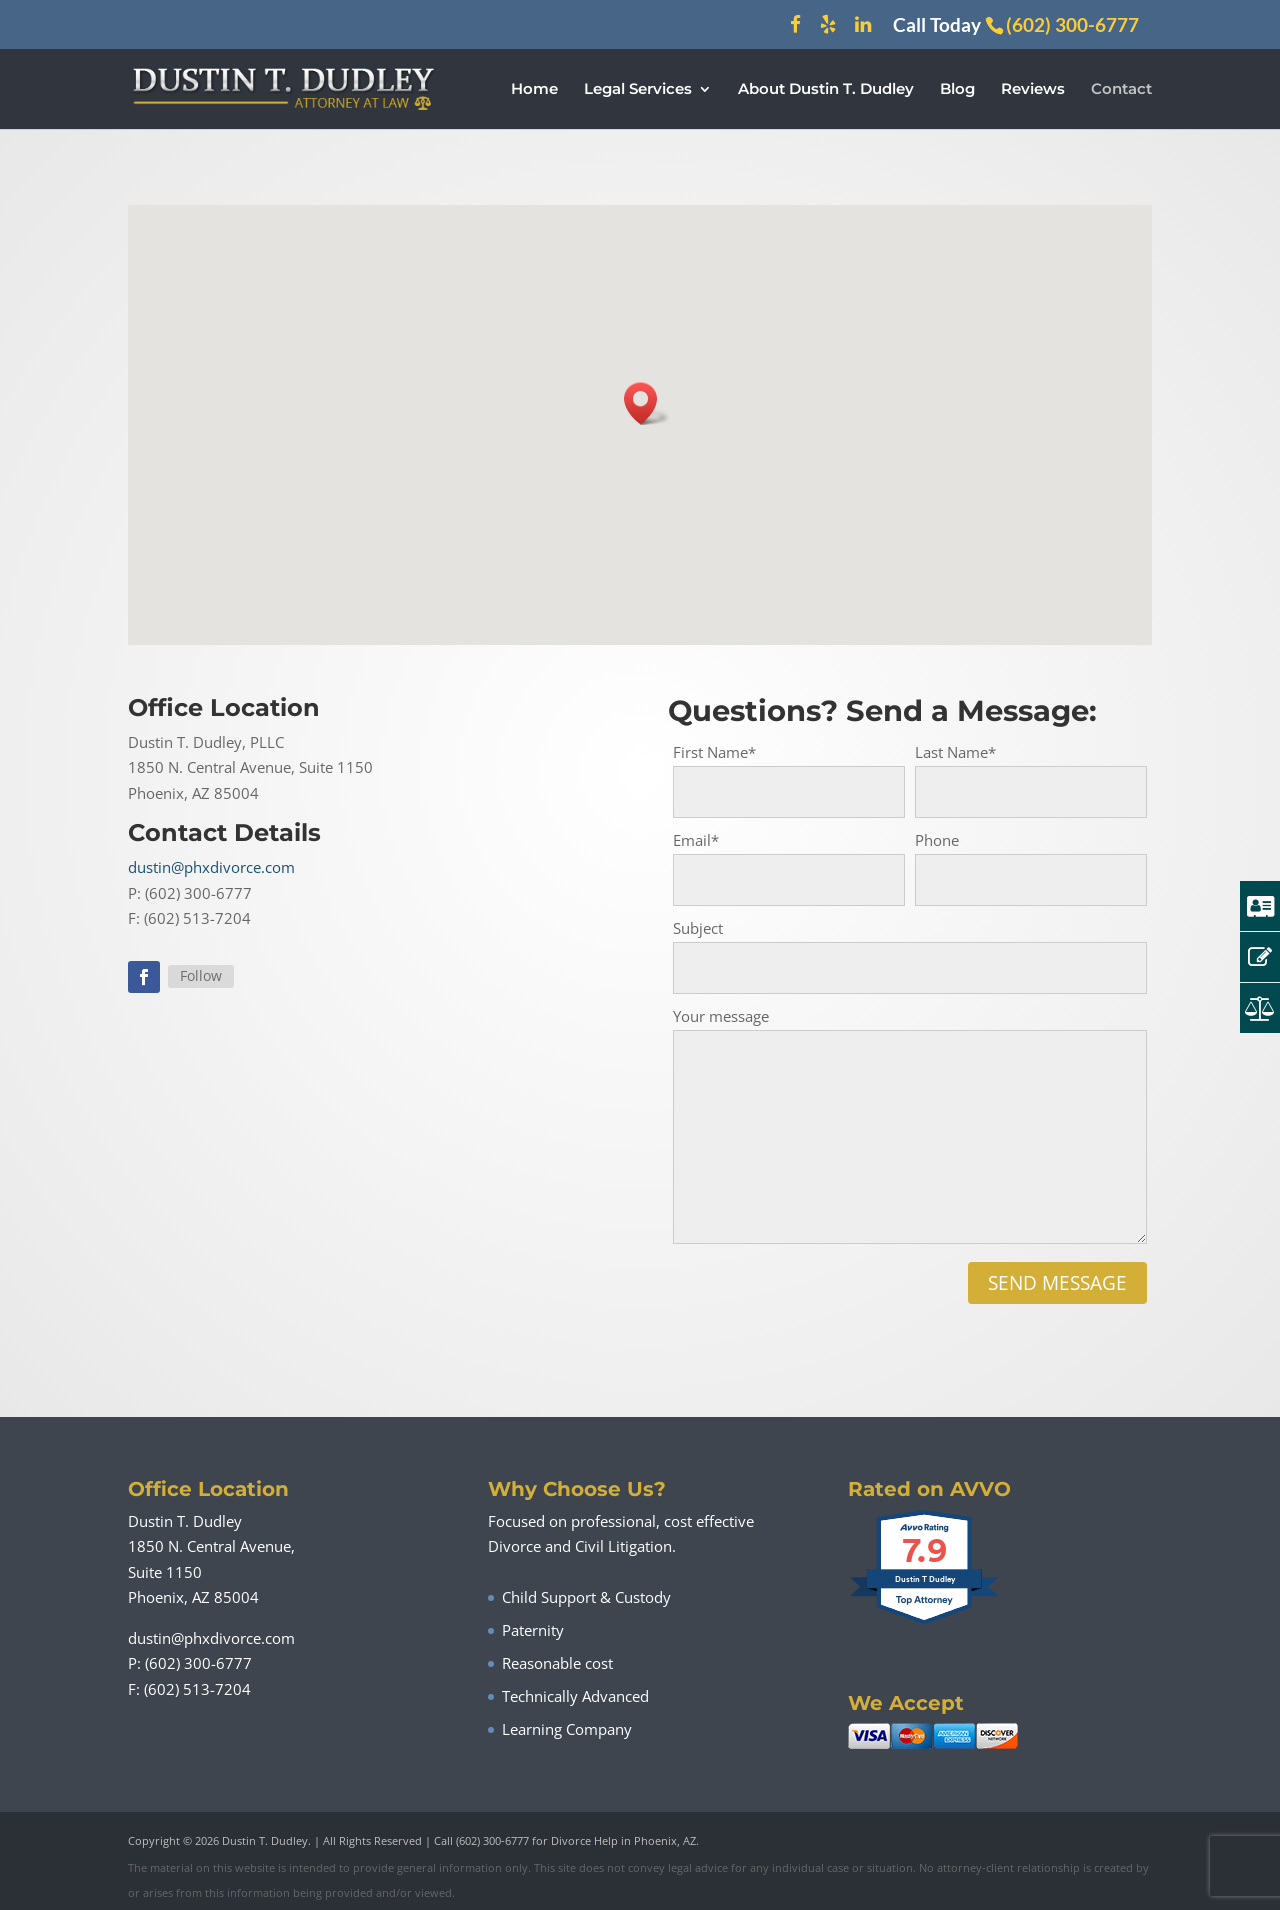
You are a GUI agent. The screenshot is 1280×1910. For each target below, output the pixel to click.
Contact (1121, 90)
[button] (647, 403)
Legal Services (638, 90)
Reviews (1033, 90)
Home (534, 90)
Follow (201, 975)
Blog (957, 90)
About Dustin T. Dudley (826, 90)
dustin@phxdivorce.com (211, 867)
